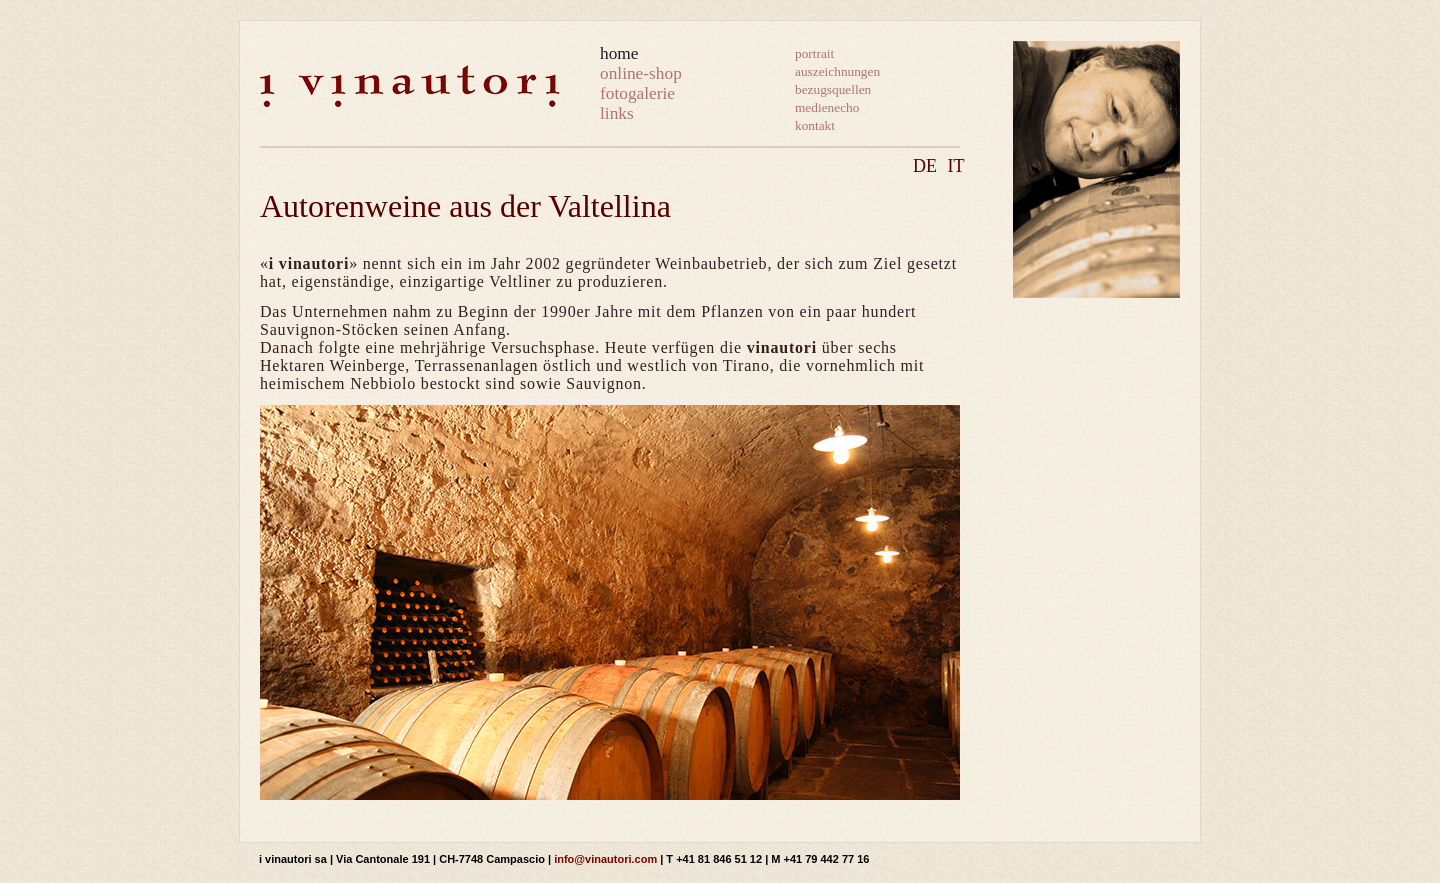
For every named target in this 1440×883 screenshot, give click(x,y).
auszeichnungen (837, 71)
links (617, 113)
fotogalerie (637, 93)
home (619, 53)
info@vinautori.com (605, 859)
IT (956, 166)
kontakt (815, 125)
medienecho (827, 107)
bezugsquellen (833, 89)
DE (925, 166)
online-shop (641, 73)
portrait (814, 53)
